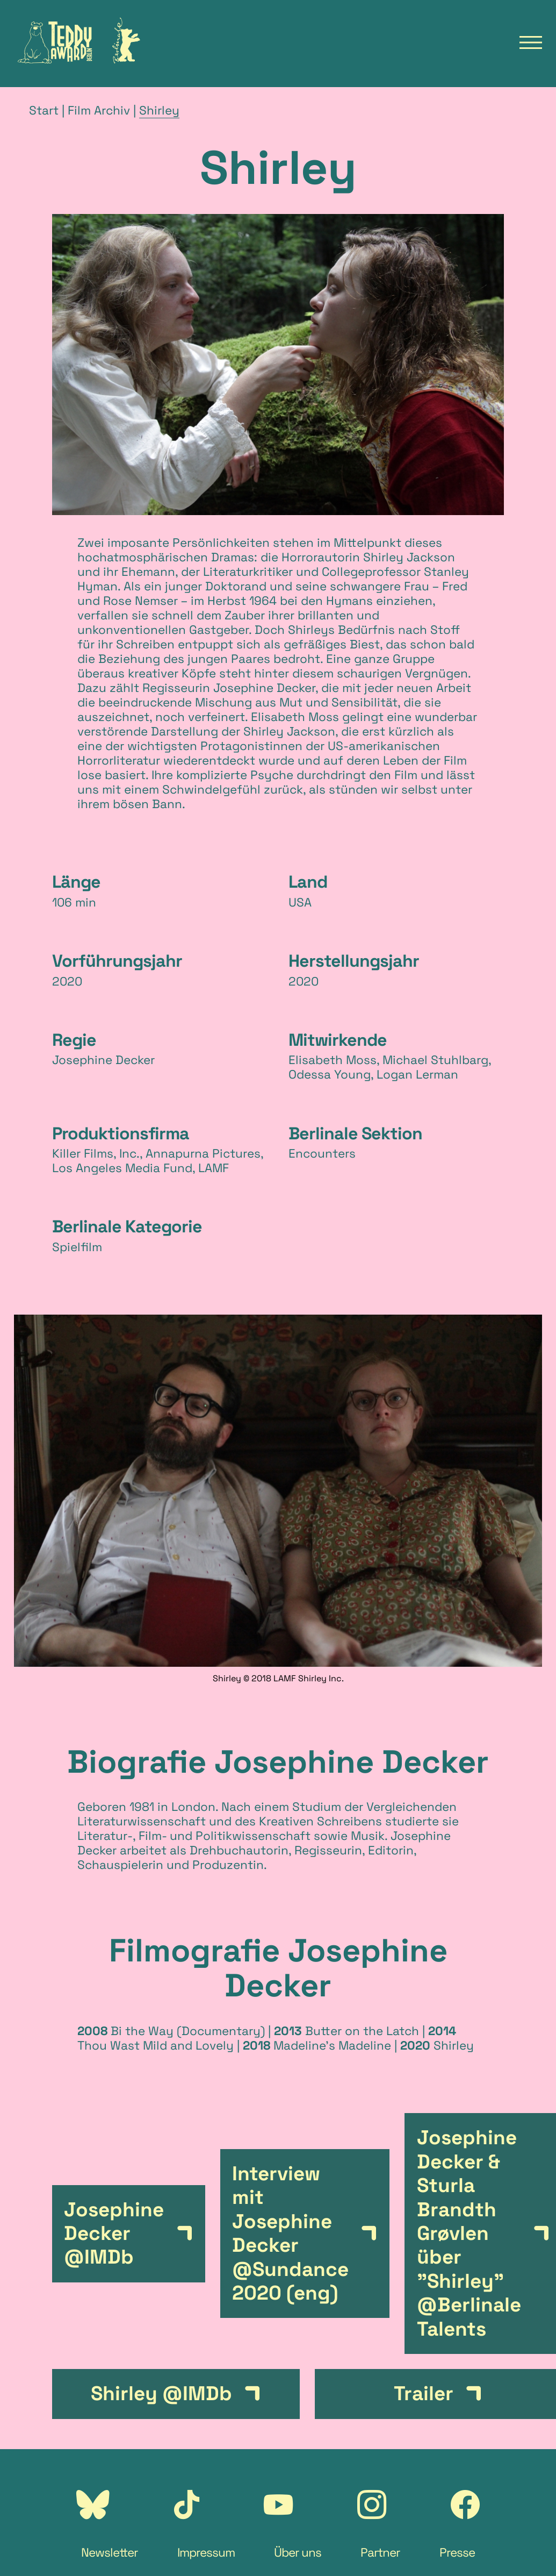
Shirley (159, 110)
